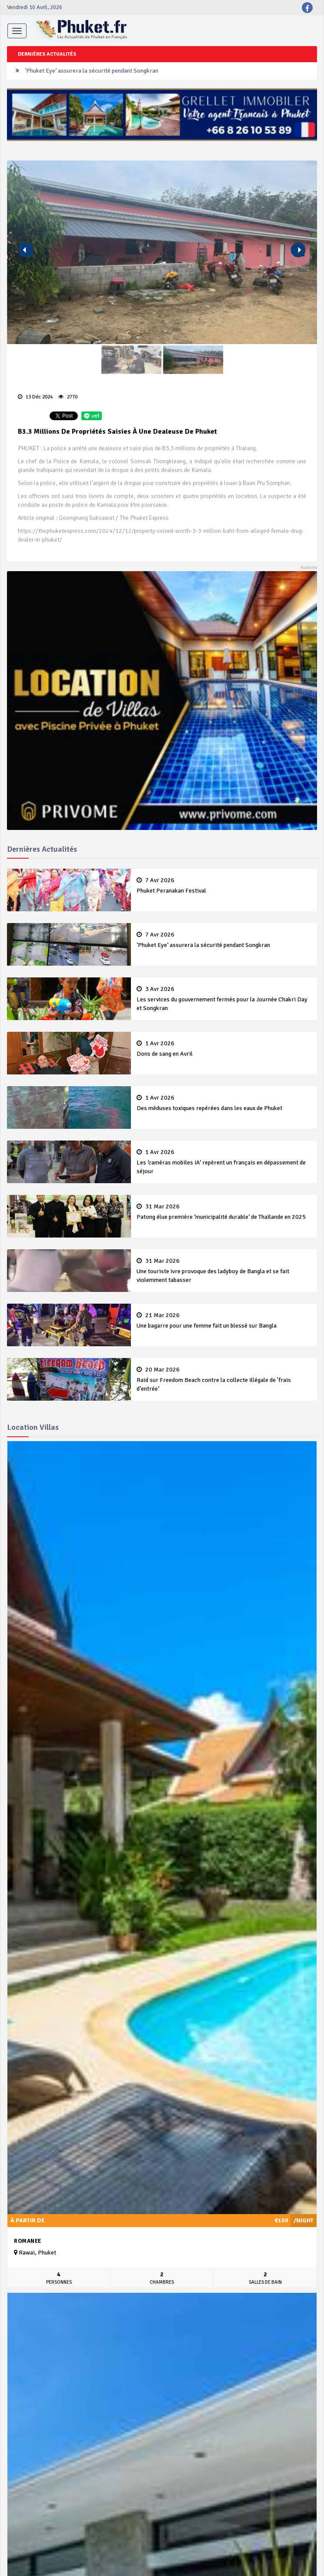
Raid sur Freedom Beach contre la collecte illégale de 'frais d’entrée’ (224, 1379)
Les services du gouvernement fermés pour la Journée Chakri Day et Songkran (224, 999)
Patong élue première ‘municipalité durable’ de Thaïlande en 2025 (224, 1212)
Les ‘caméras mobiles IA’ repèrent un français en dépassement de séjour (224, 1162)
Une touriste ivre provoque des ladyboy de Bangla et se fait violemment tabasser (224, 1271)
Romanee (27, 2241)
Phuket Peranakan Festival (224, 885)
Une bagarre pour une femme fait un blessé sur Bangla (224, 1320)
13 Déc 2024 (35, 397)
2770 (67, 397)
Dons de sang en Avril (224, 1048)
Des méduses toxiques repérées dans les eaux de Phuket (224, 1103)
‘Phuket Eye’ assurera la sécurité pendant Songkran (91, 70)
